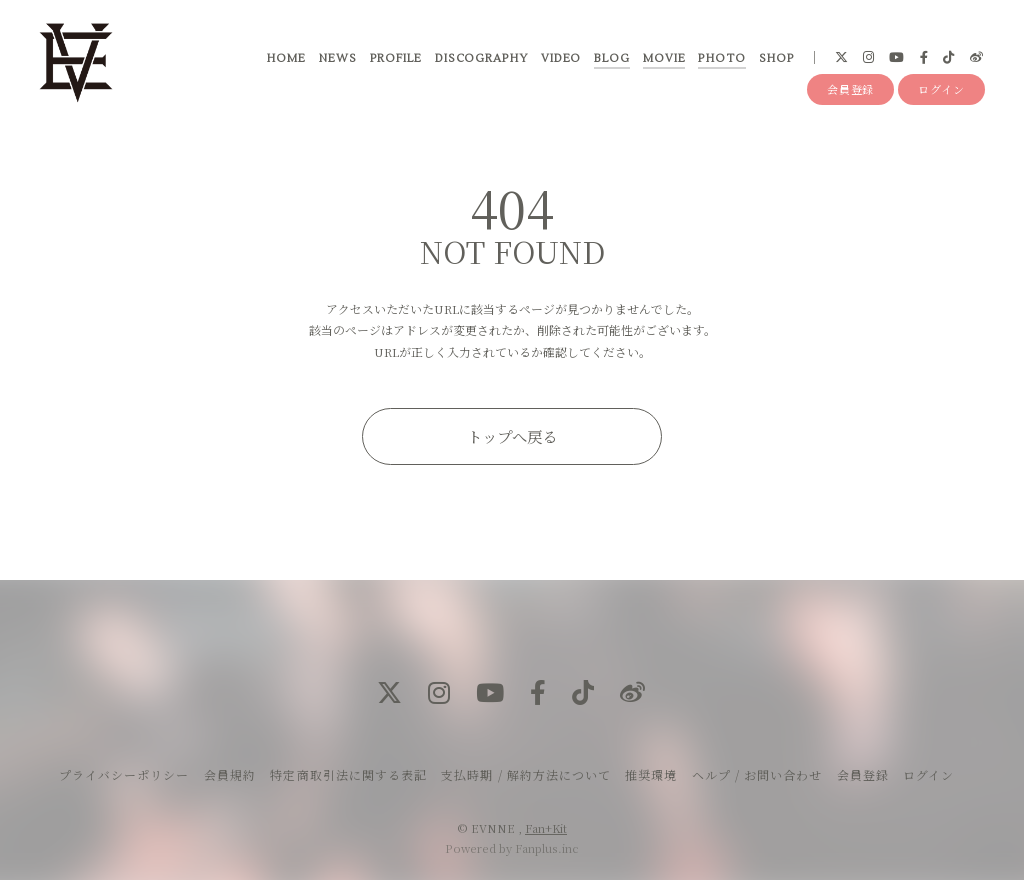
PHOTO (721, 59)
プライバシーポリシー (124, 774)
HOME (285, 59)
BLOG (611, 59)
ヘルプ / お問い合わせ (757, 774)
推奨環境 (651, 774)
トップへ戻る (512, 436)
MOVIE (663, 59)
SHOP (776, 59)
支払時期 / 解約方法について (526, 774)
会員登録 (851, 92)
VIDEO (560, 59)
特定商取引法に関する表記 (348, 774)
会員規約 (230, 774)
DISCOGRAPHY (480, 59)
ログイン (941, 92)
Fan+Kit (546, 828)
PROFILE (395, 59)
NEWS (337, 59)
